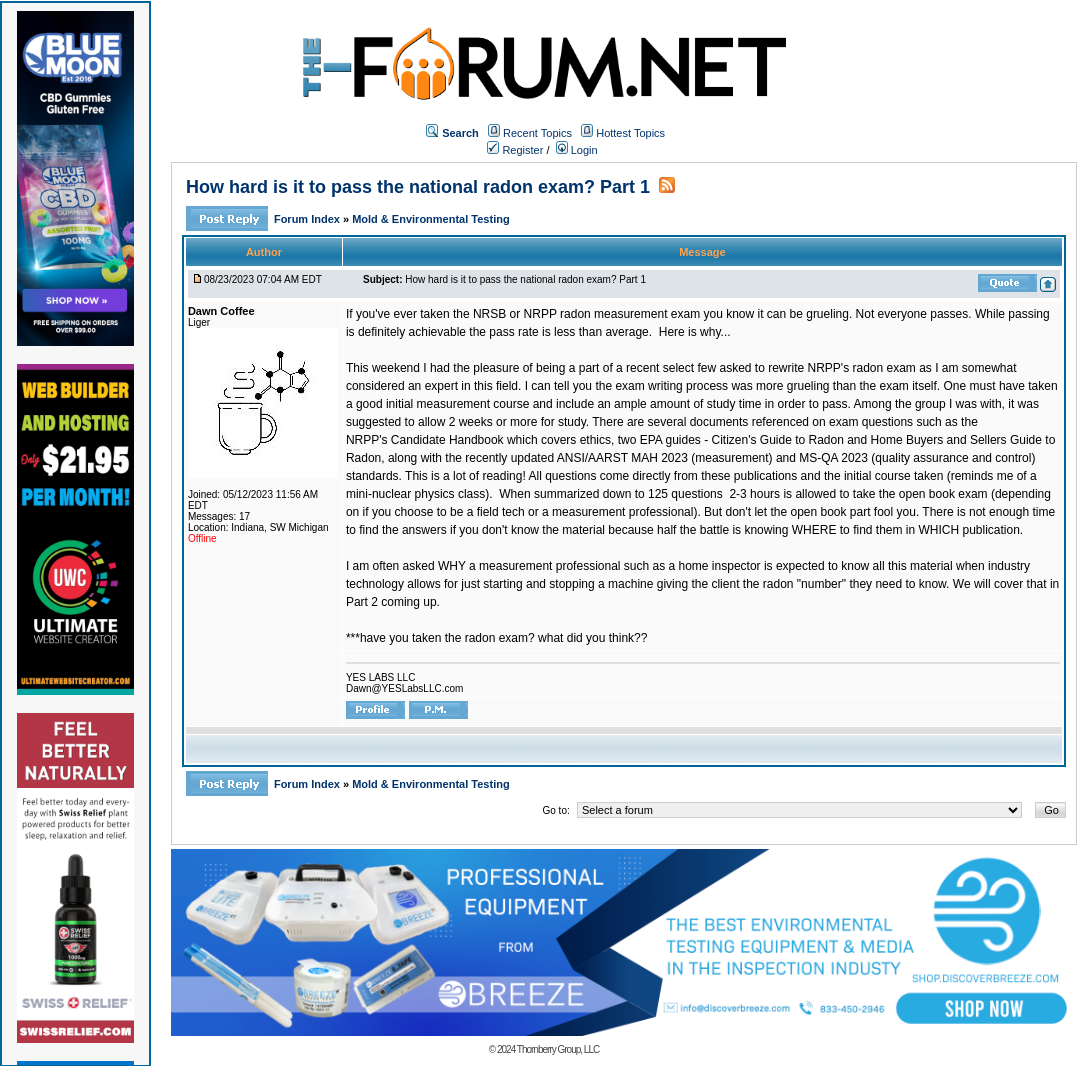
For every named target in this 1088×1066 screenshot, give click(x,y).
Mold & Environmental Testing (430, 219)
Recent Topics (537, 133)
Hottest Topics (630, 133)
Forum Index (308, 219)
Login (577, 150)
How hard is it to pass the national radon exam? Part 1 (418, 187)
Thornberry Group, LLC (558, 1049)
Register (515, 150)
